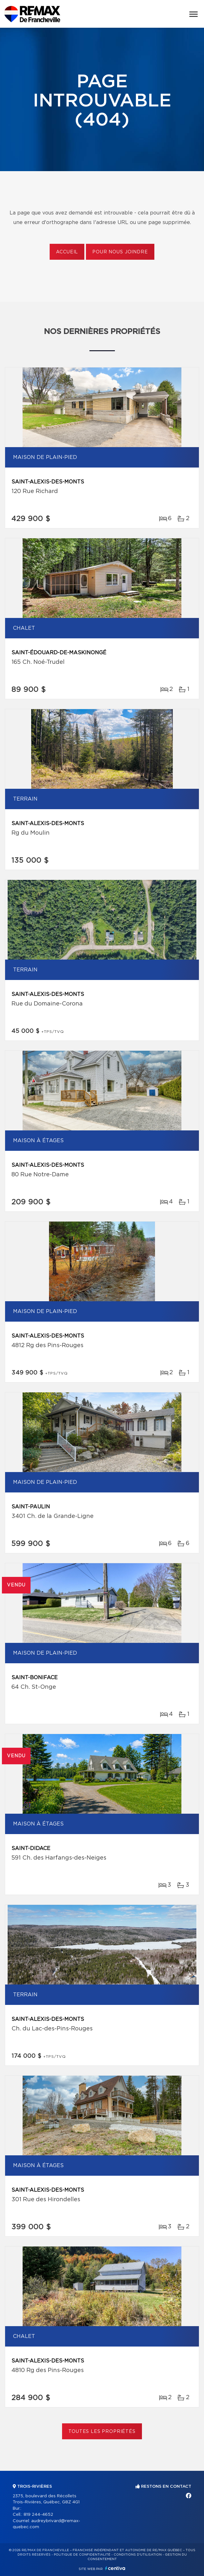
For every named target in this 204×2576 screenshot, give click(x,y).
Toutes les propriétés (102, 2431)
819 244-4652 (38, 2515)
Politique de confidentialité (82, 2554)
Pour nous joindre (120, 252)
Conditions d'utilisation (138, 2554)
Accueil (67, 252)
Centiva (115, 2568)
